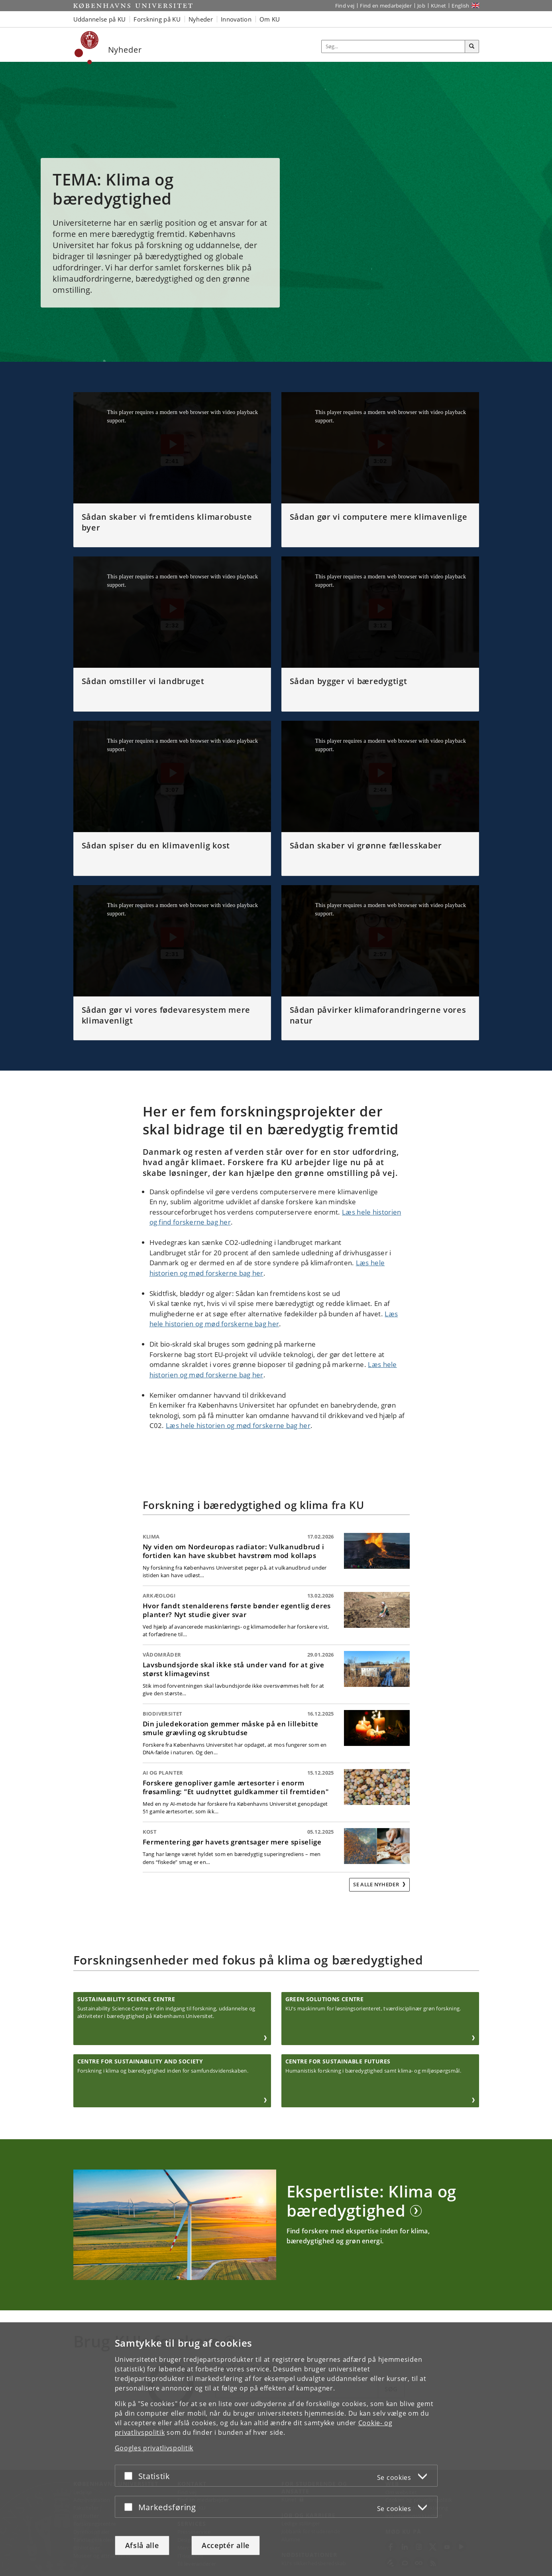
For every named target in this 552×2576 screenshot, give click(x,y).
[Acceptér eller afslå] (130, 2476)
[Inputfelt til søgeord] (393, 46)
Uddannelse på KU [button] (99, 19)
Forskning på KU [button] (157, 19)
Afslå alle (142, 2545)
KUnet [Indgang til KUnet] (438, 5)
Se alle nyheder (376, 1884)
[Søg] (472, 46)
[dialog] (276, 2449)
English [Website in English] (460, 5)
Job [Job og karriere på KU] (421, 5)
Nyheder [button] (201, 19)
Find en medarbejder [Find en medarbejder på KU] (386, 5)
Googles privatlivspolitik (154, 2448)
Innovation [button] (236, 19)
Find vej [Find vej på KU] (344, 5)
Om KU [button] (269, 19)
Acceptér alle (225, 2545)
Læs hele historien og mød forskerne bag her (238, 1425)
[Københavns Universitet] (87, 47)
